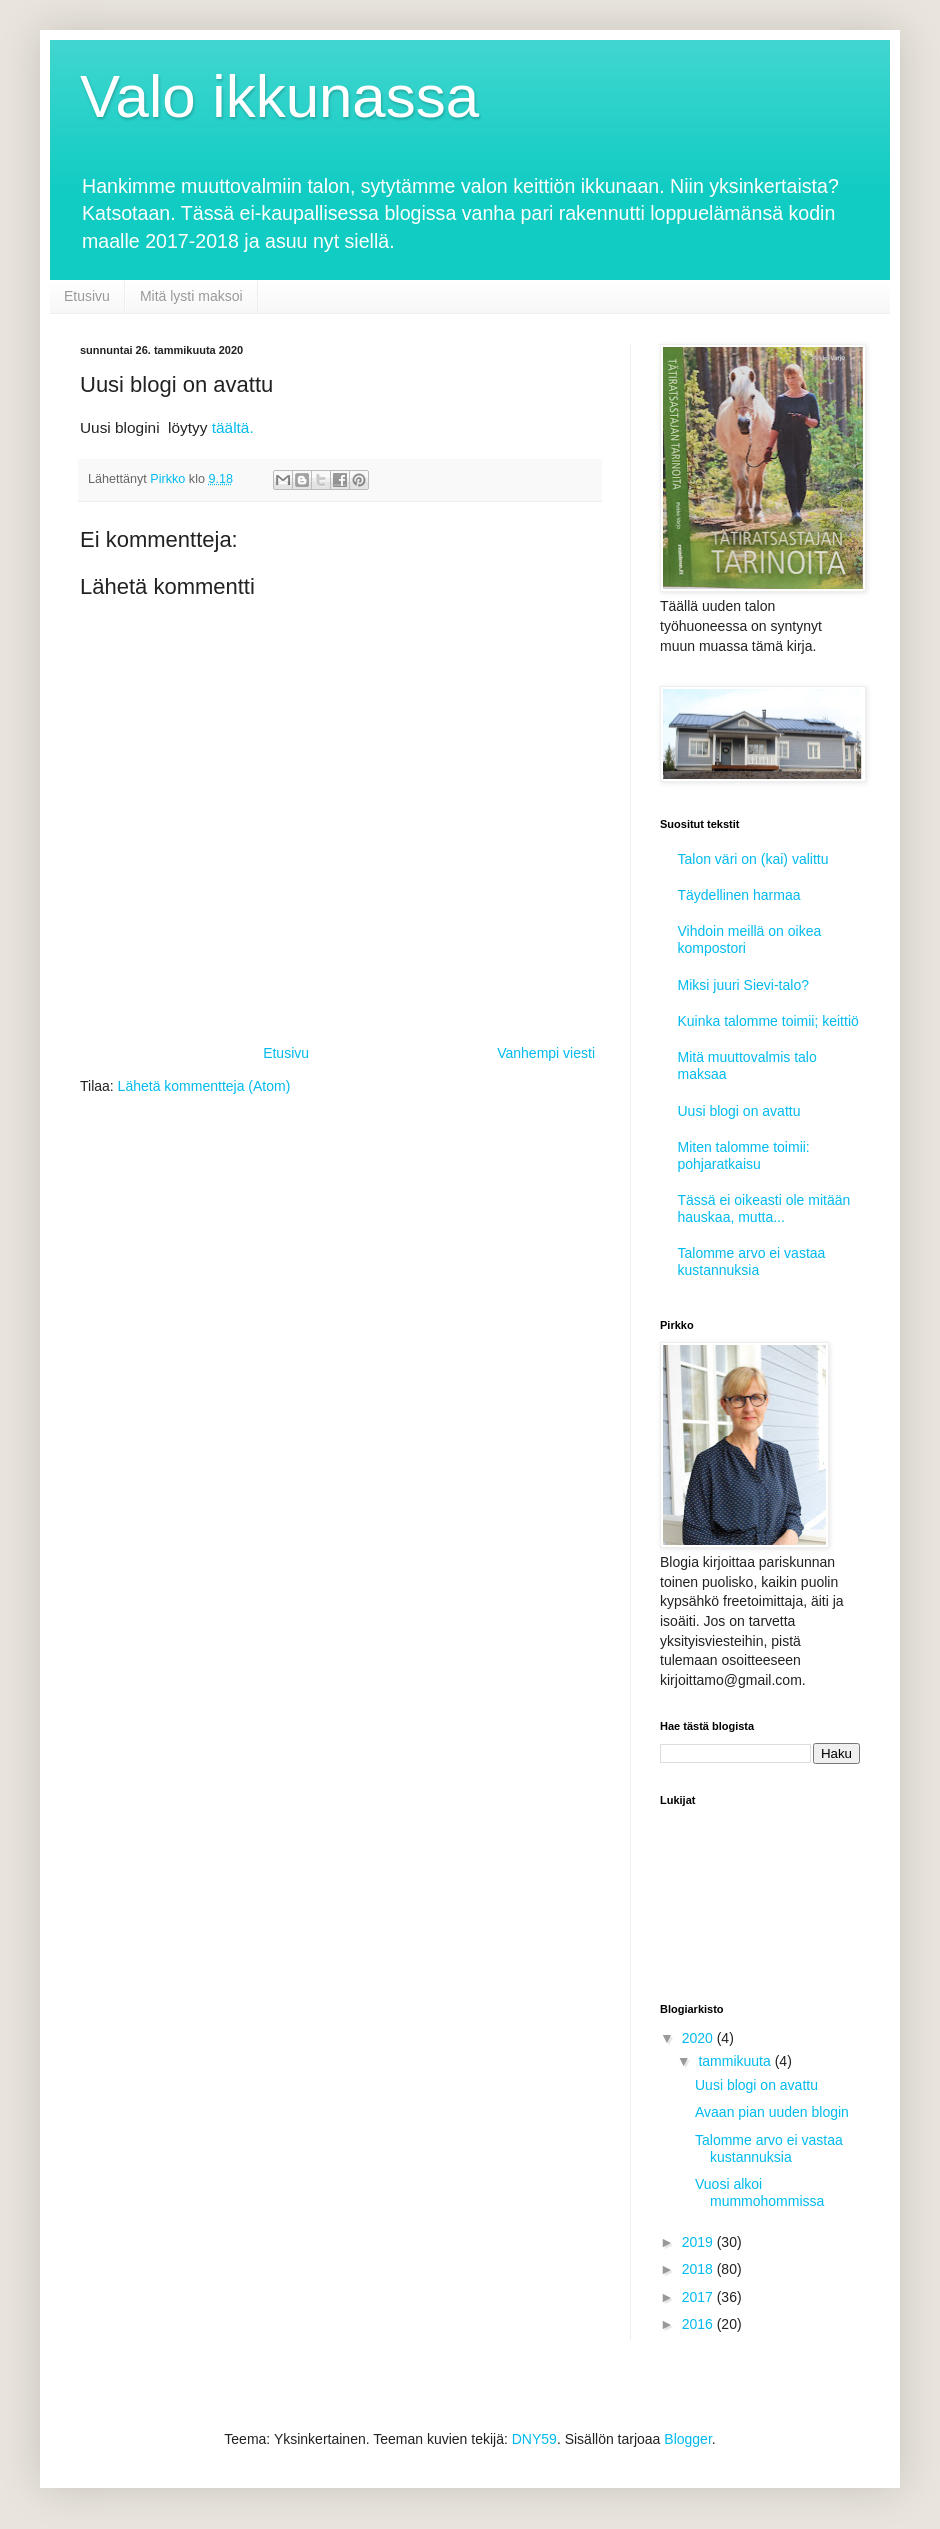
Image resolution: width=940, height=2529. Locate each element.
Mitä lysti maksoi (191, 296)
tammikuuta (736, 2061)
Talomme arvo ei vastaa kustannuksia (752, 1261)
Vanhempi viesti (546, 1053)
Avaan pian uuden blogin (772, 2112)
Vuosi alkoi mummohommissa (759, 2192)
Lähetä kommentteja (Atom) (204, 1086)
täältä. (233, 427)
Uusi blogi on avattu (739, 1111)
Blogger (687, 2439)
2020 (699, 2038)
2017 (699, 2297)
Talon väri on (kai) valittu (753, 859)
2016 (699, 2324)
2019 (699, 2242)
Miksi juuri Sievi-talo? (743, 985)
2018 (699, 2269)
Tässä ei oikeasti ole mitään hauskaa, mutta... (764, 1208)
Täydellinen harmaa (739, 895)
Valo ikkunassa (279, 96)
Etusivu (87, 296)
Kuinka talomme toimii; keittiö (768, 1021)
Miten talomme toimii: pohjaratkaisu (744, 1155)
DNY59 (534, 2439)
